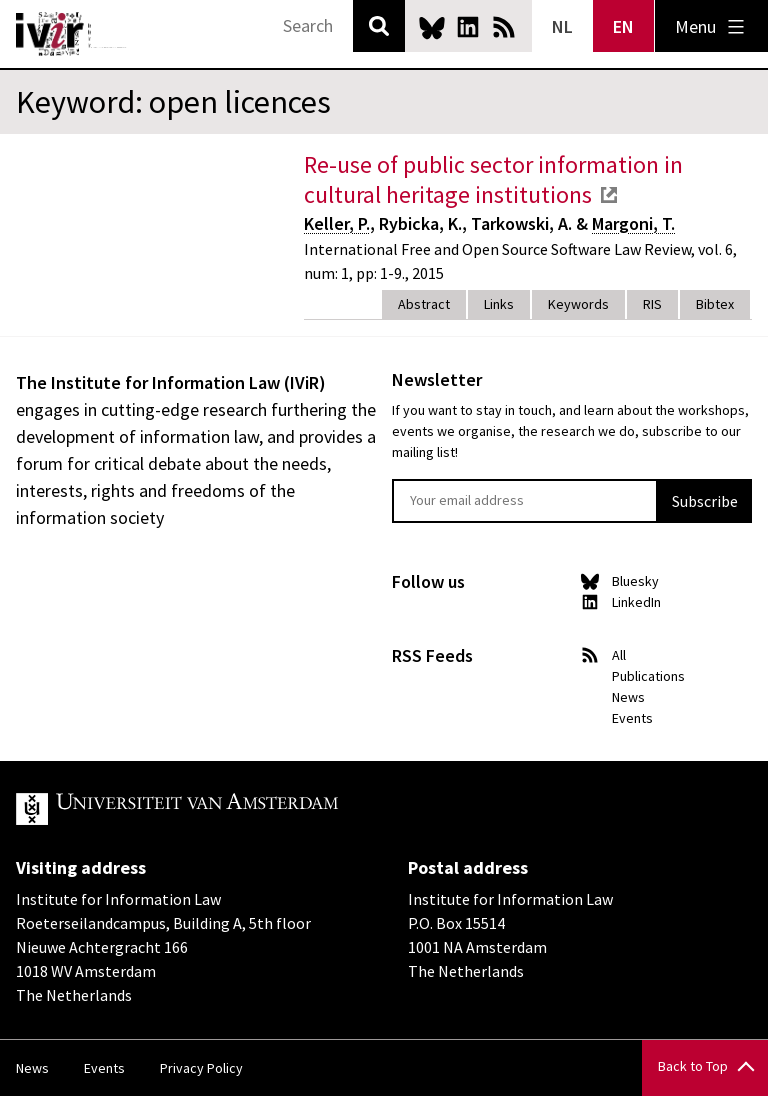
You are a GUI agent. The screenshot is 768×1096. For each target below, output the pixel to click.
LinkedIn (468, 27)
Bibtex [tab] (715, 304)
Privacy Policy (201, 1068)
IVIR (72, 34)
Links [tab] (499, 304)
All (619, 655)
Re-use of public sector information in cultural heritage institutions (493, 179)
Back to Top (693, 1066)
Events (632, 718)
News (628, 697)
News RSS (504, 27)
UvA (248, 809)
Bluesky (432, 27)
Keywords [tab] (578, 304)
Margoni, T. (633, 223)
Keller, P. (337, 223)
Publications (648, 676)
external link (609, 195)
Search (379, 26)
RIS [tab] (652, 304)
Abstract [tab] (424, 304)
